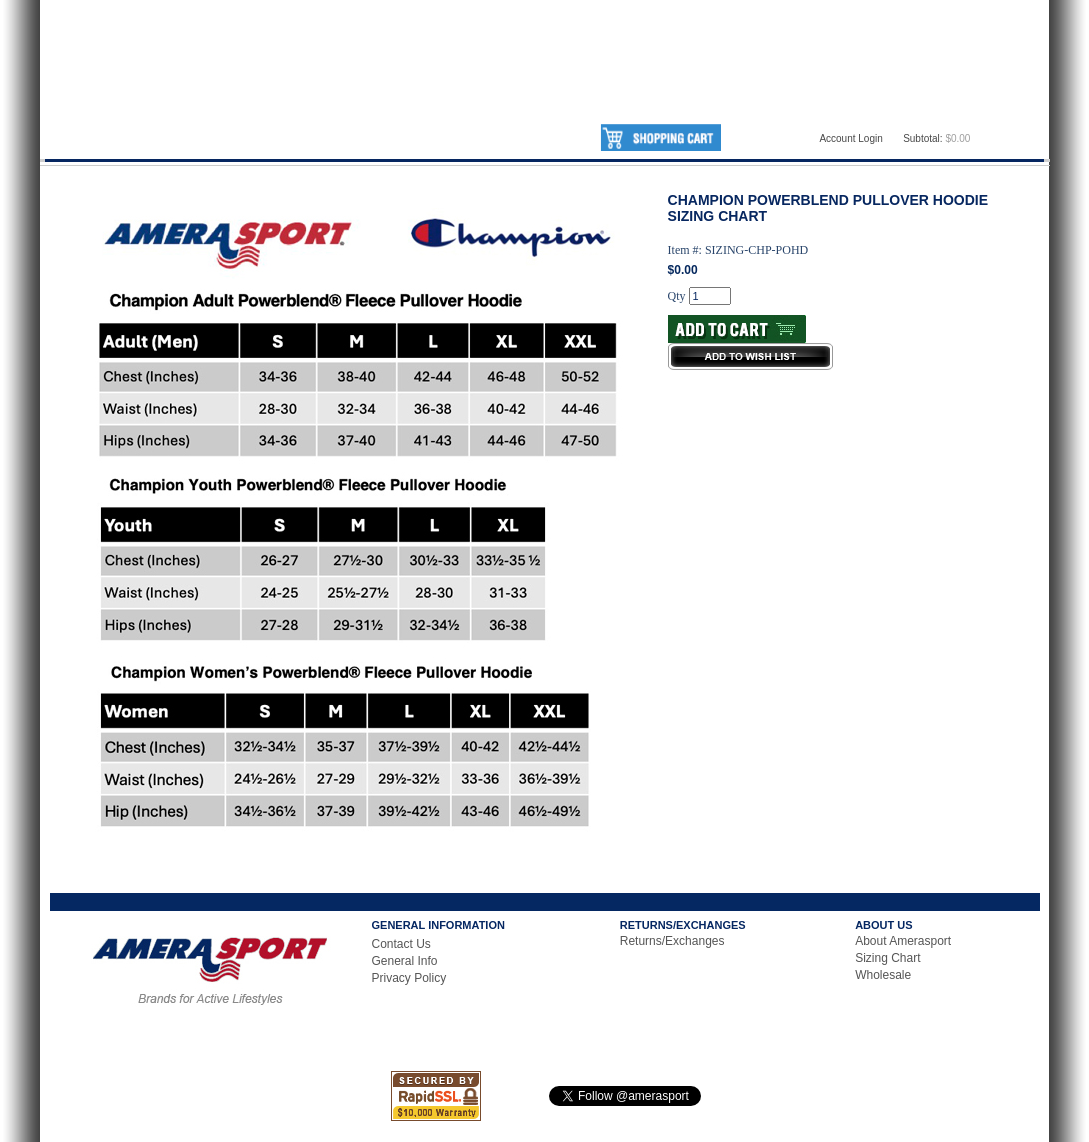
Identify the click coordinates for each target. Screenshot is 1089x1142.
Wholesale (883, 975)
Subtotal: (922, 138)
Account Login (850, 138)
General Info (405, 961)
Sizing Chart (887, 958)
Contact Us (401, 944)
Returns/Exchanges (672, 941)
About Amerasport (903, 941)
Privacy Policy (409, 978)
